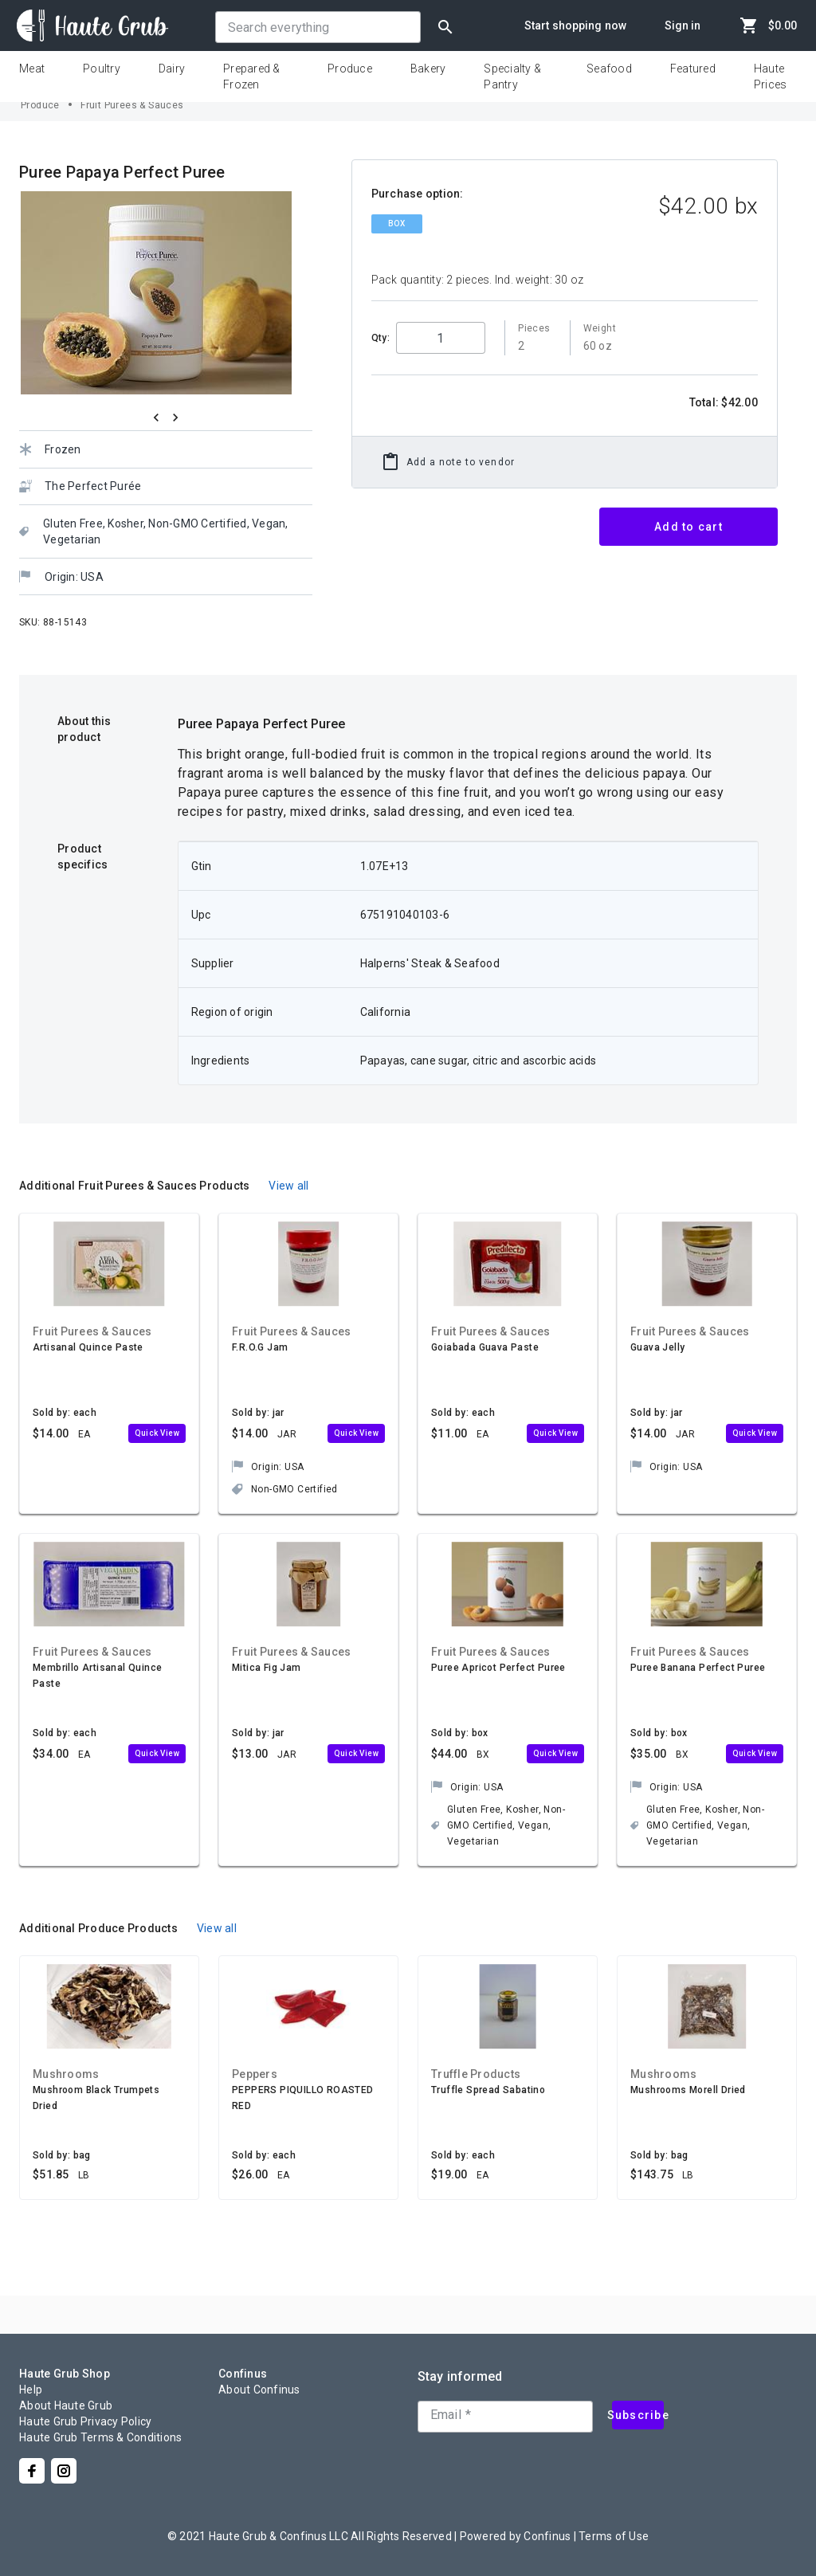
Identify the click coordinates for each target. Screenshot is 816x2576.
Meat (32, 68)
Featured (693, 68)
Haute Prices (770, 76)
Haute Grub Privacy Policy (85, 2421)
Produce (350, 68)
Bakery (428, 68)
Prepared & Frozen (251, 76)
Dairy (172, 68)
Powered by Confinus (515, 2536)
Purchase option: (417, 193)
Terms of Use (614, 2536)
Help (30, 2389)
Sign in (683, 25)
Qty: (380, 337)
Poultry (101, 68)
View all (288, 1185)
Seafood (609, 68)
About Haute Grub (65, 2405)
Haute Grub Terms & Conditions (100, 2437)
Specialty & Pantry (512, 76)
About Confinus (259, 2389)
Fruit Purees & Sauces (131, 105)
